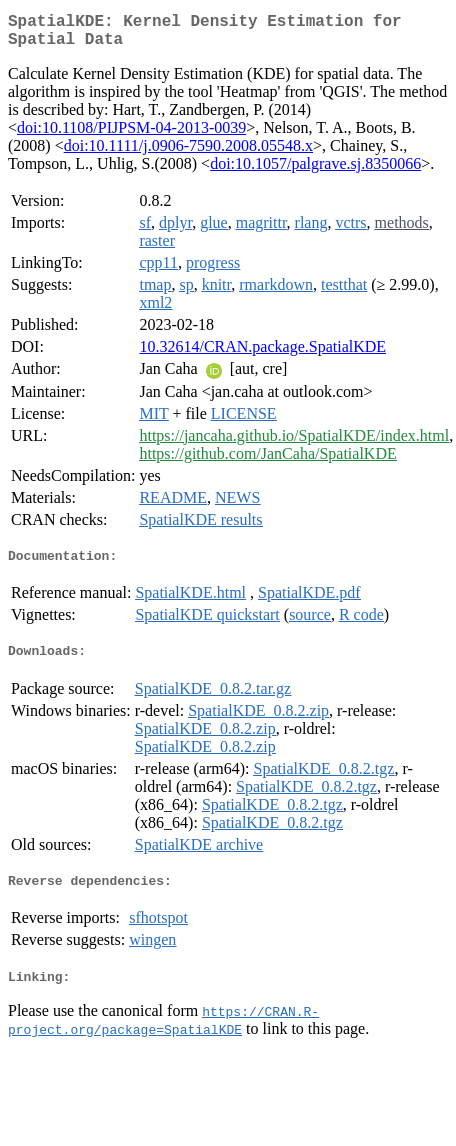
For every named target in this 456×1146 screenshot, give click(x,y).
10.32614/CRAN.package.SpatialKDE (262, 354)
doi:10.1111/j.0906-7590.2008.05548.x (188, 153)
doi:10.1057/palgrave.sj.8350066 (315, 171)
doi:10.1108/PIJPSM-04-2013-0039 (131, 135)
